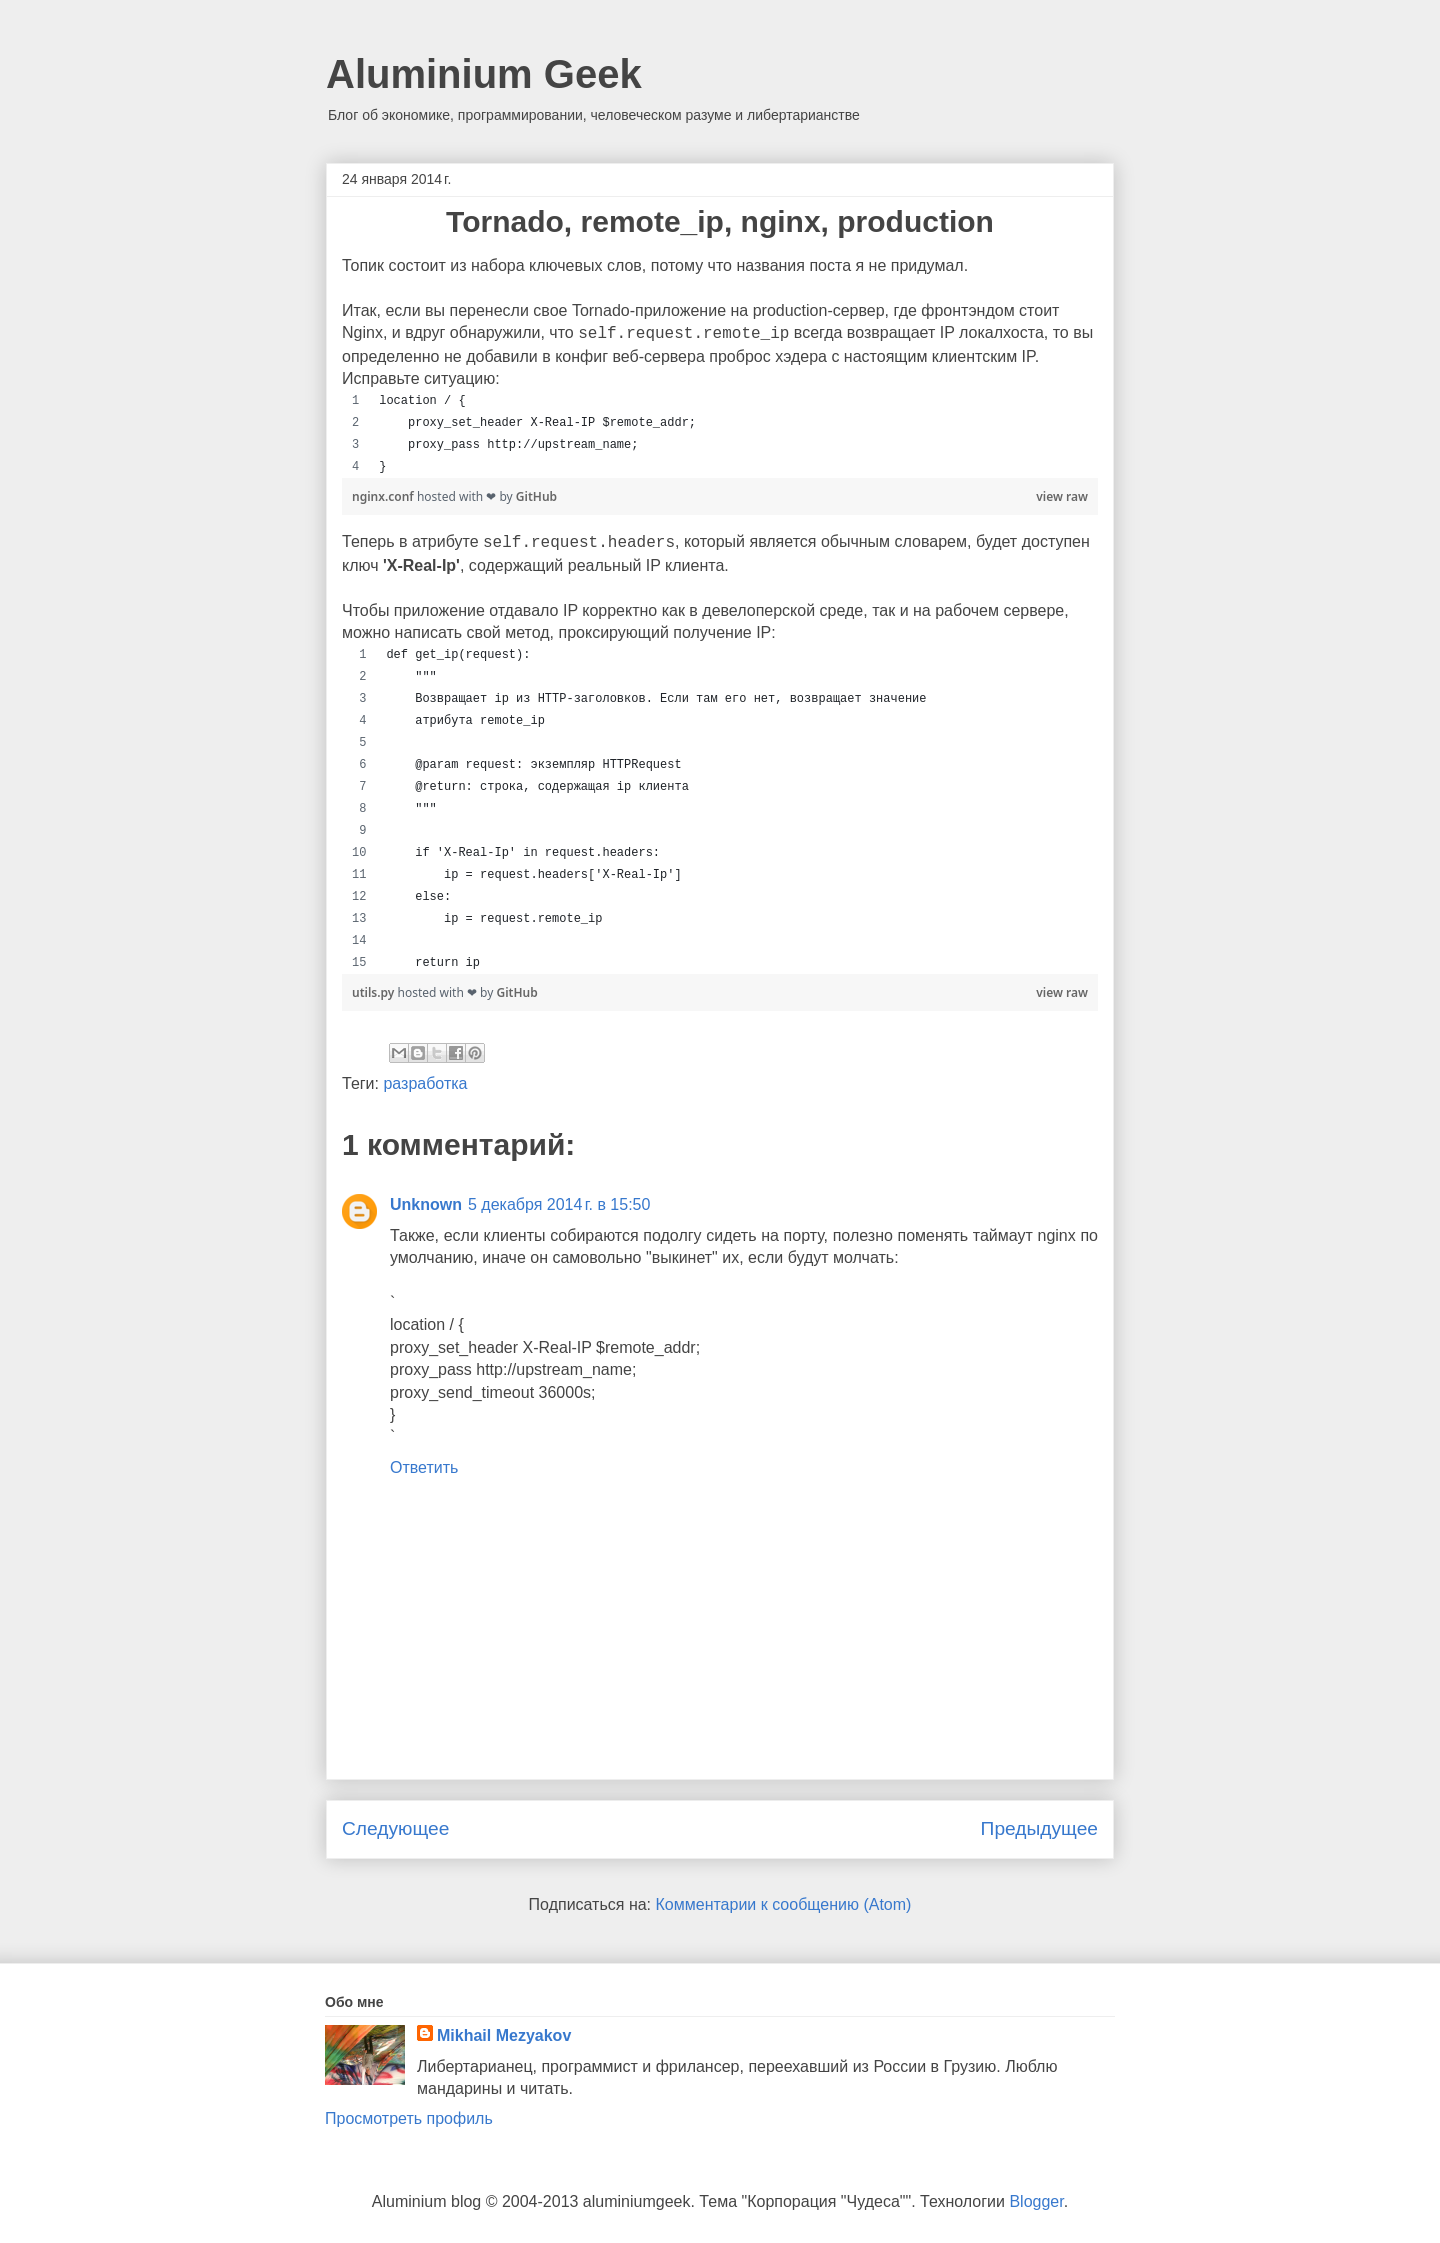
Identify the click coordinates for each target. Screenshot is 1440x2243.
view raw (1062, 496)
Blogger (1036, 2201)
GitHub (536, 496)
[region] (720, 434)
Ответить (424, 1467)
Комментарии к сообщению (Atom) (784, 1904)
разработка (425, 1083)
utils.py (375, 992)
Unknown (426, 1204)
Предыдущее (1039, 1828)
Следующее (395, 1828)
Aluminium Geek (484, 74)
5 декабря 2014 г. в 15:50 (559, 1204)
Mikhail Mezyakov (504, 2035)
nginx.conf (384, 496)
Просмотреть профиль (409, 2118)
